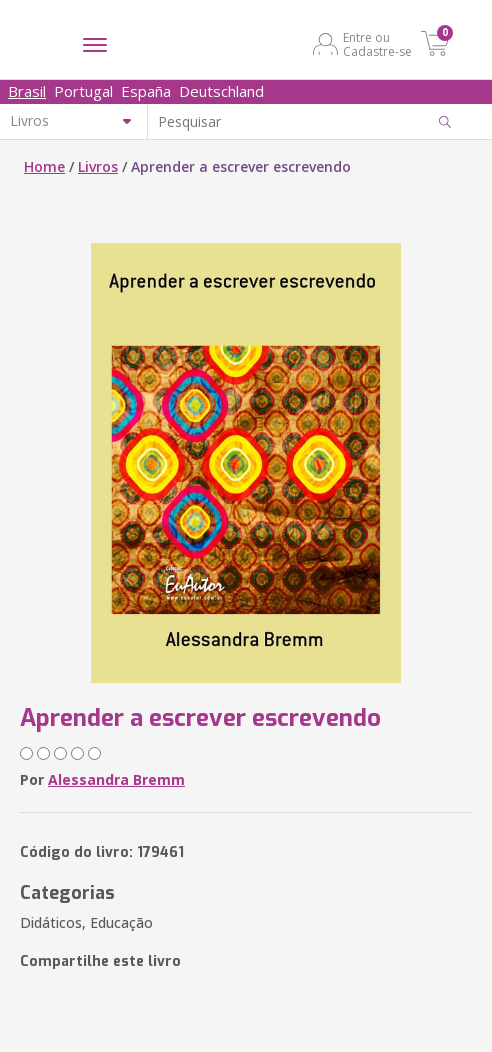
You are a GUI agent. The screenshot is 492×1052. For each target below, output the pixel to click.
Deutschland (221, 91)
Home (44, 166)
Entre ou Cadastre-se (377, 44)
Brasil (27, 91)
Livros (98, 166)
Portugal (83, 91)
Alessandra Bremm (116, 779)
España (146, 91)
